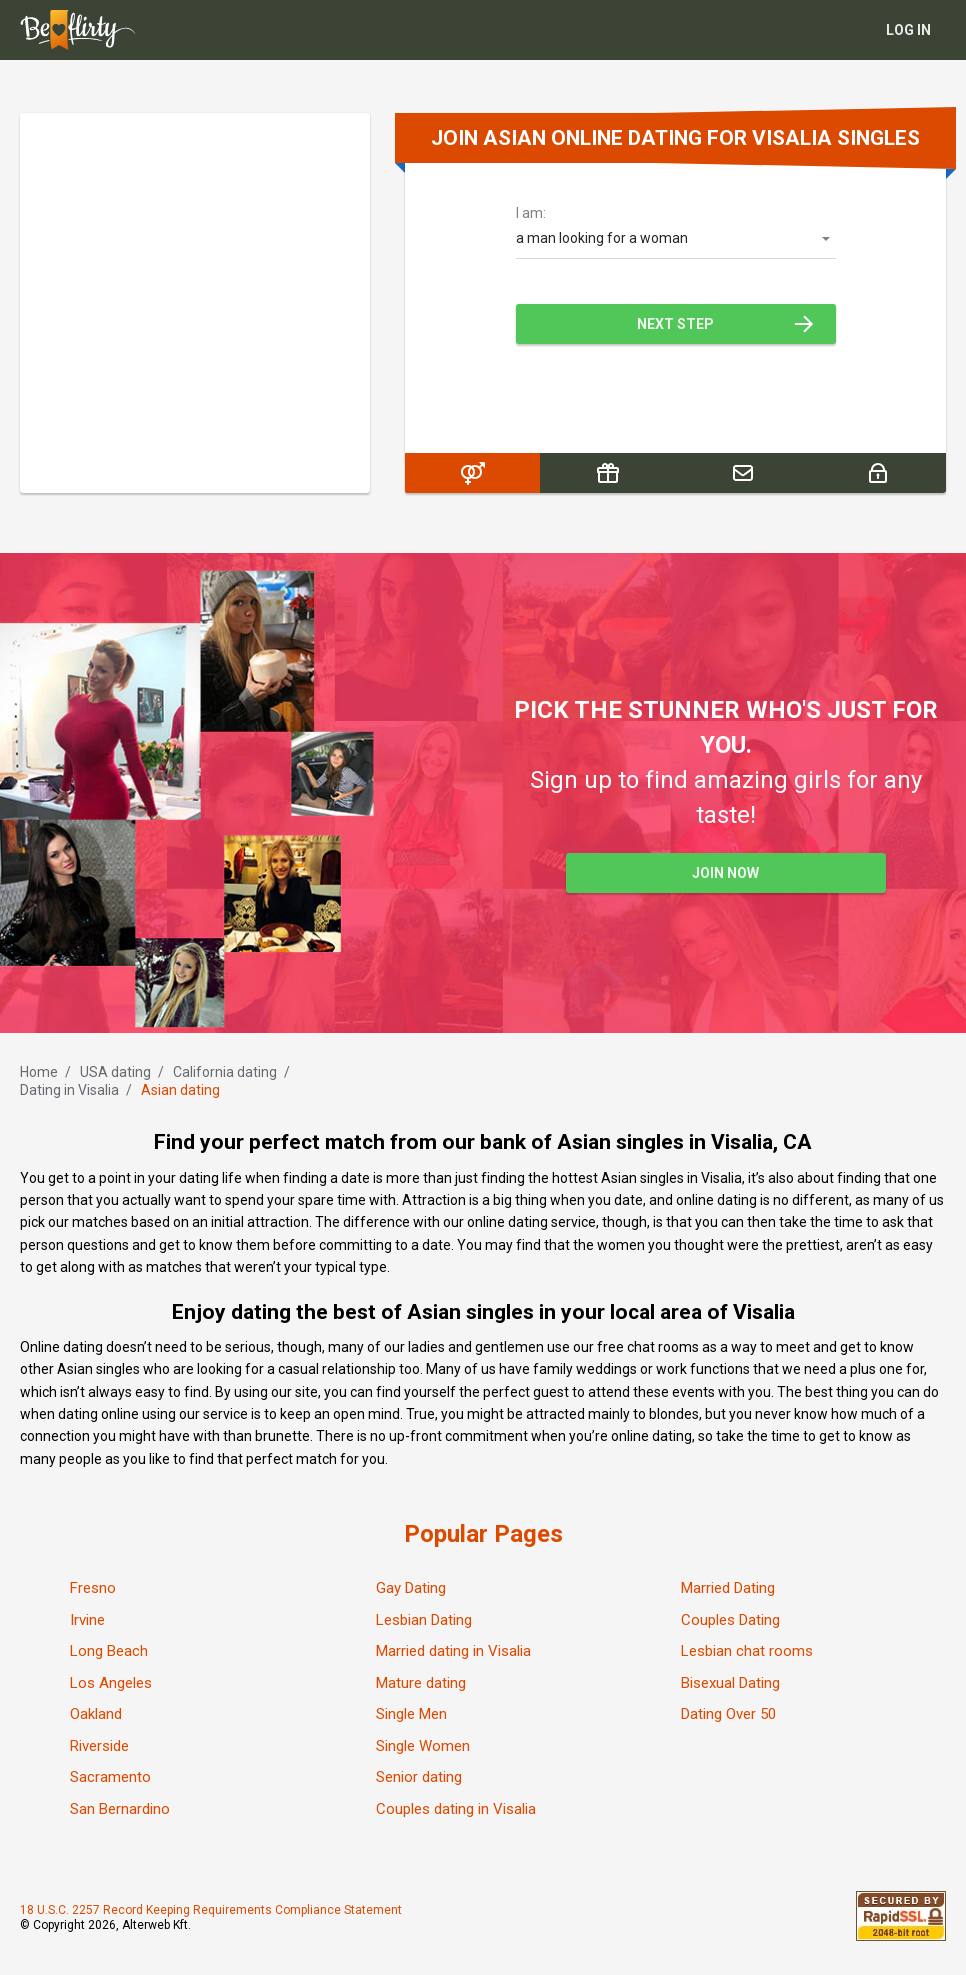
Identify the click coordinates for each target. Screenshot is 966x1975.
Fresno (93, 1588)
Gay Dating (411, 1588)
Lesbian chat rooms (747, 1651)
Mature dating (421, 1683)
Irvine (87, 1620)
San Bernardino (120, 1809)
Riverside (99, 1746)
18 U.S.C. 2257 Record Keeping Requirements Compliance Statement (211, 1910)
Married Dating (728, 1588)
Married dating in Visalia (453, 1651)
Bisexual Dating (730, 1683)
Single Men (411, 1714)
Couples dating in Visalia (456, 1809)
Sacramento (110, 1777)
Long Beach (109, 1651)
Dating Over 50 (728, 1714)
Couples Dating (730, 1620)
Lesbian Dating (424, 1620)
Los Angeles (111, 1683)
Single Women (423, 1746)
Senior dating (419, 1777)
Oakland (96, 1714)
